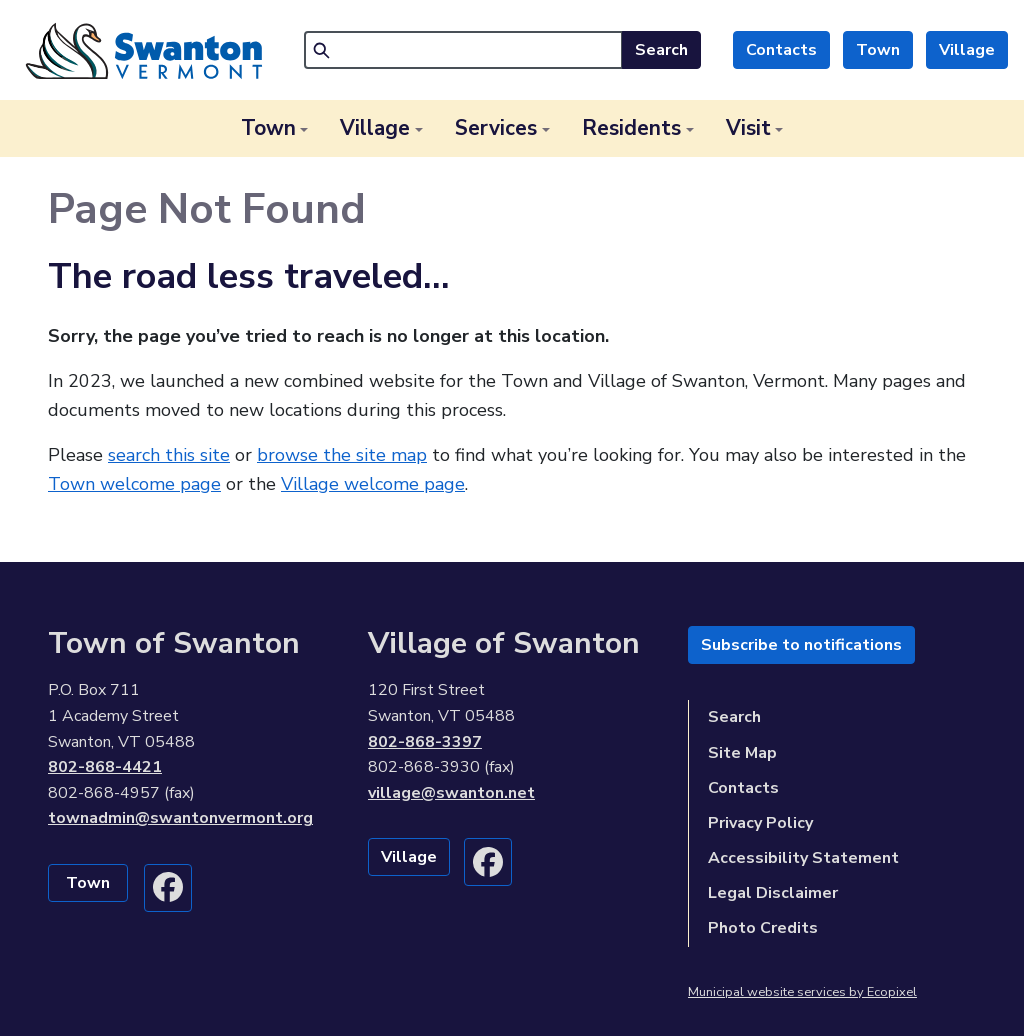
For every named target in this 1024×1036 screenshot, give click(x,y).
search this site (169, 455)
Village (967, 50)
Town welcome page (134, 484)
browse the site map (342, 455)
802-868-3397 (425, 742)
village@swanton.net (451, 793)
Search (661, 50)
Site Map (742, 753)
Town (878, 50)
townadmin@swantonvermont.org (180, 818)
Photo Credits (763, 928)
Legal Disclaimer (773, 893)
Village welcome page (373, 484)
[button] (275, 128)
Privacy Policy (760, 823)
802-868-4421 (105, 767)
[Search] (463, 50)
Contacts (781, 50)
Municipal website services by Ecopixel (802, 992)
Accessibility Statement (803, 858)
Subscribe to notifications (801, 645)
